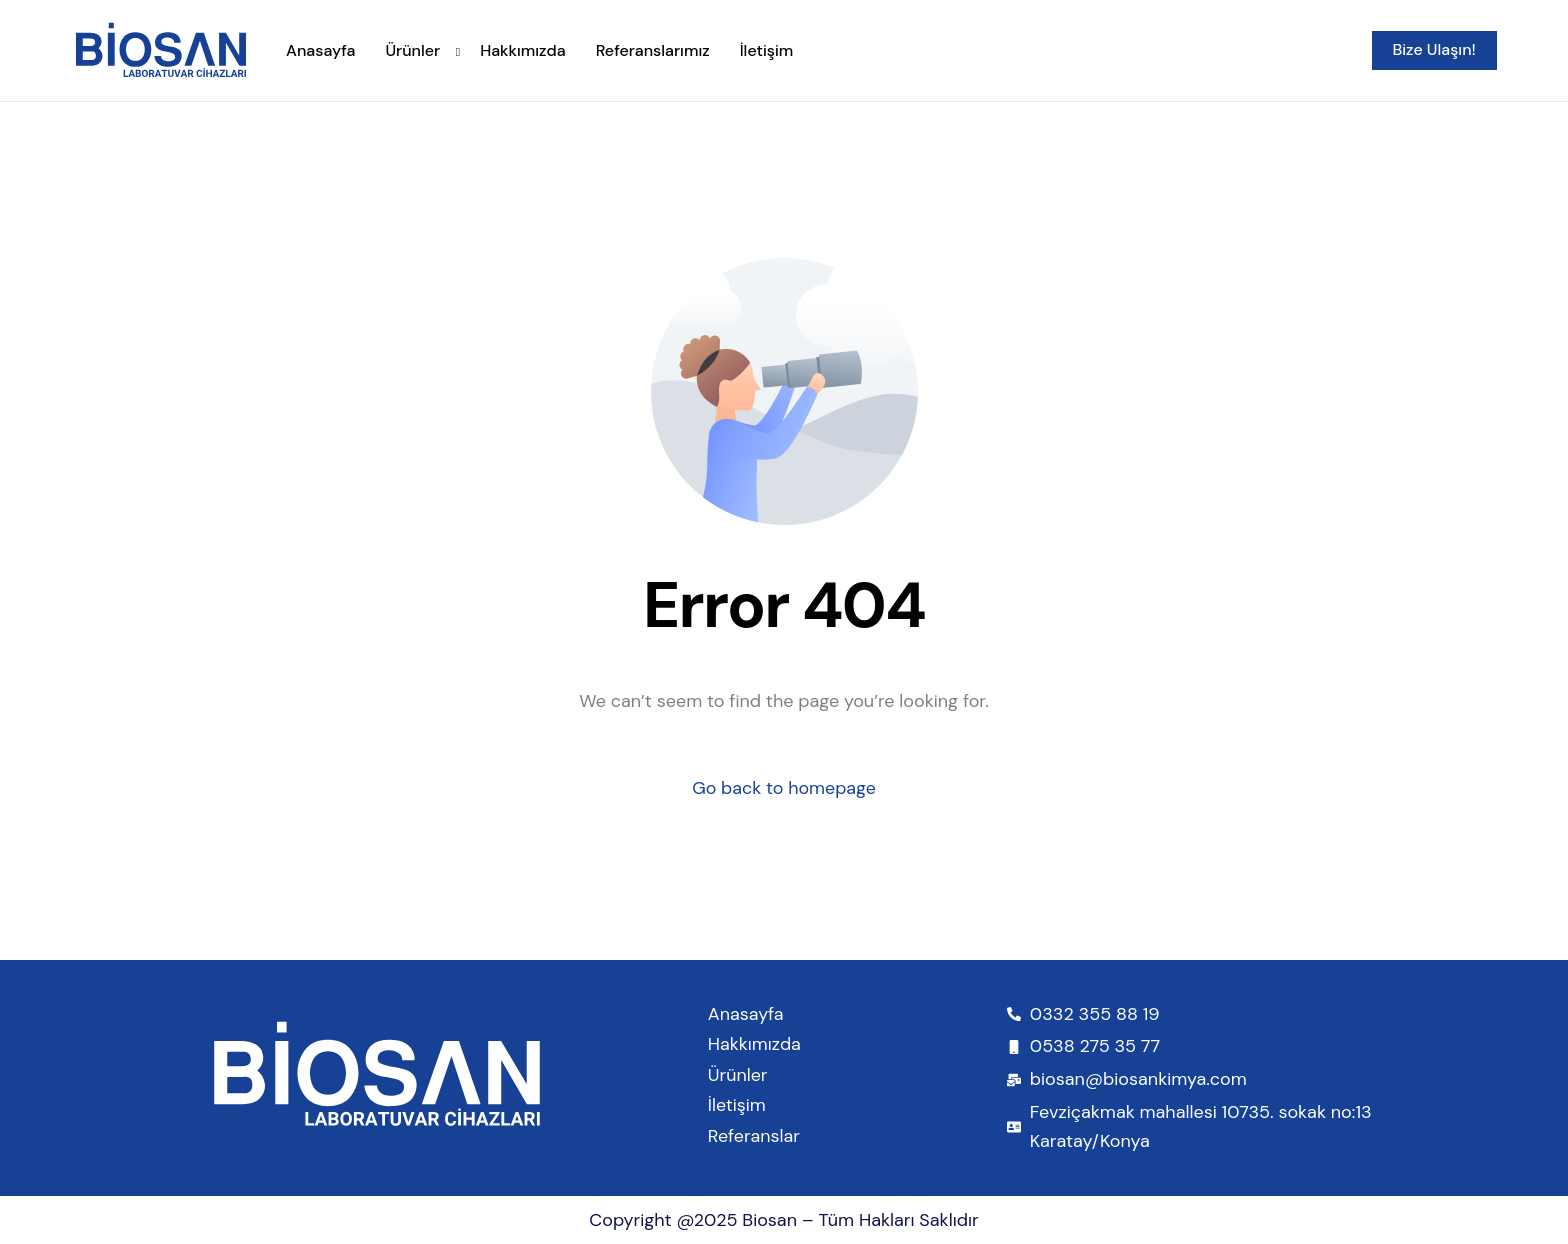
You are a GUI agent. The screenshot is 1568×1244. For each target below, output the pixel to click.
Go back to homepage (784, 788)
